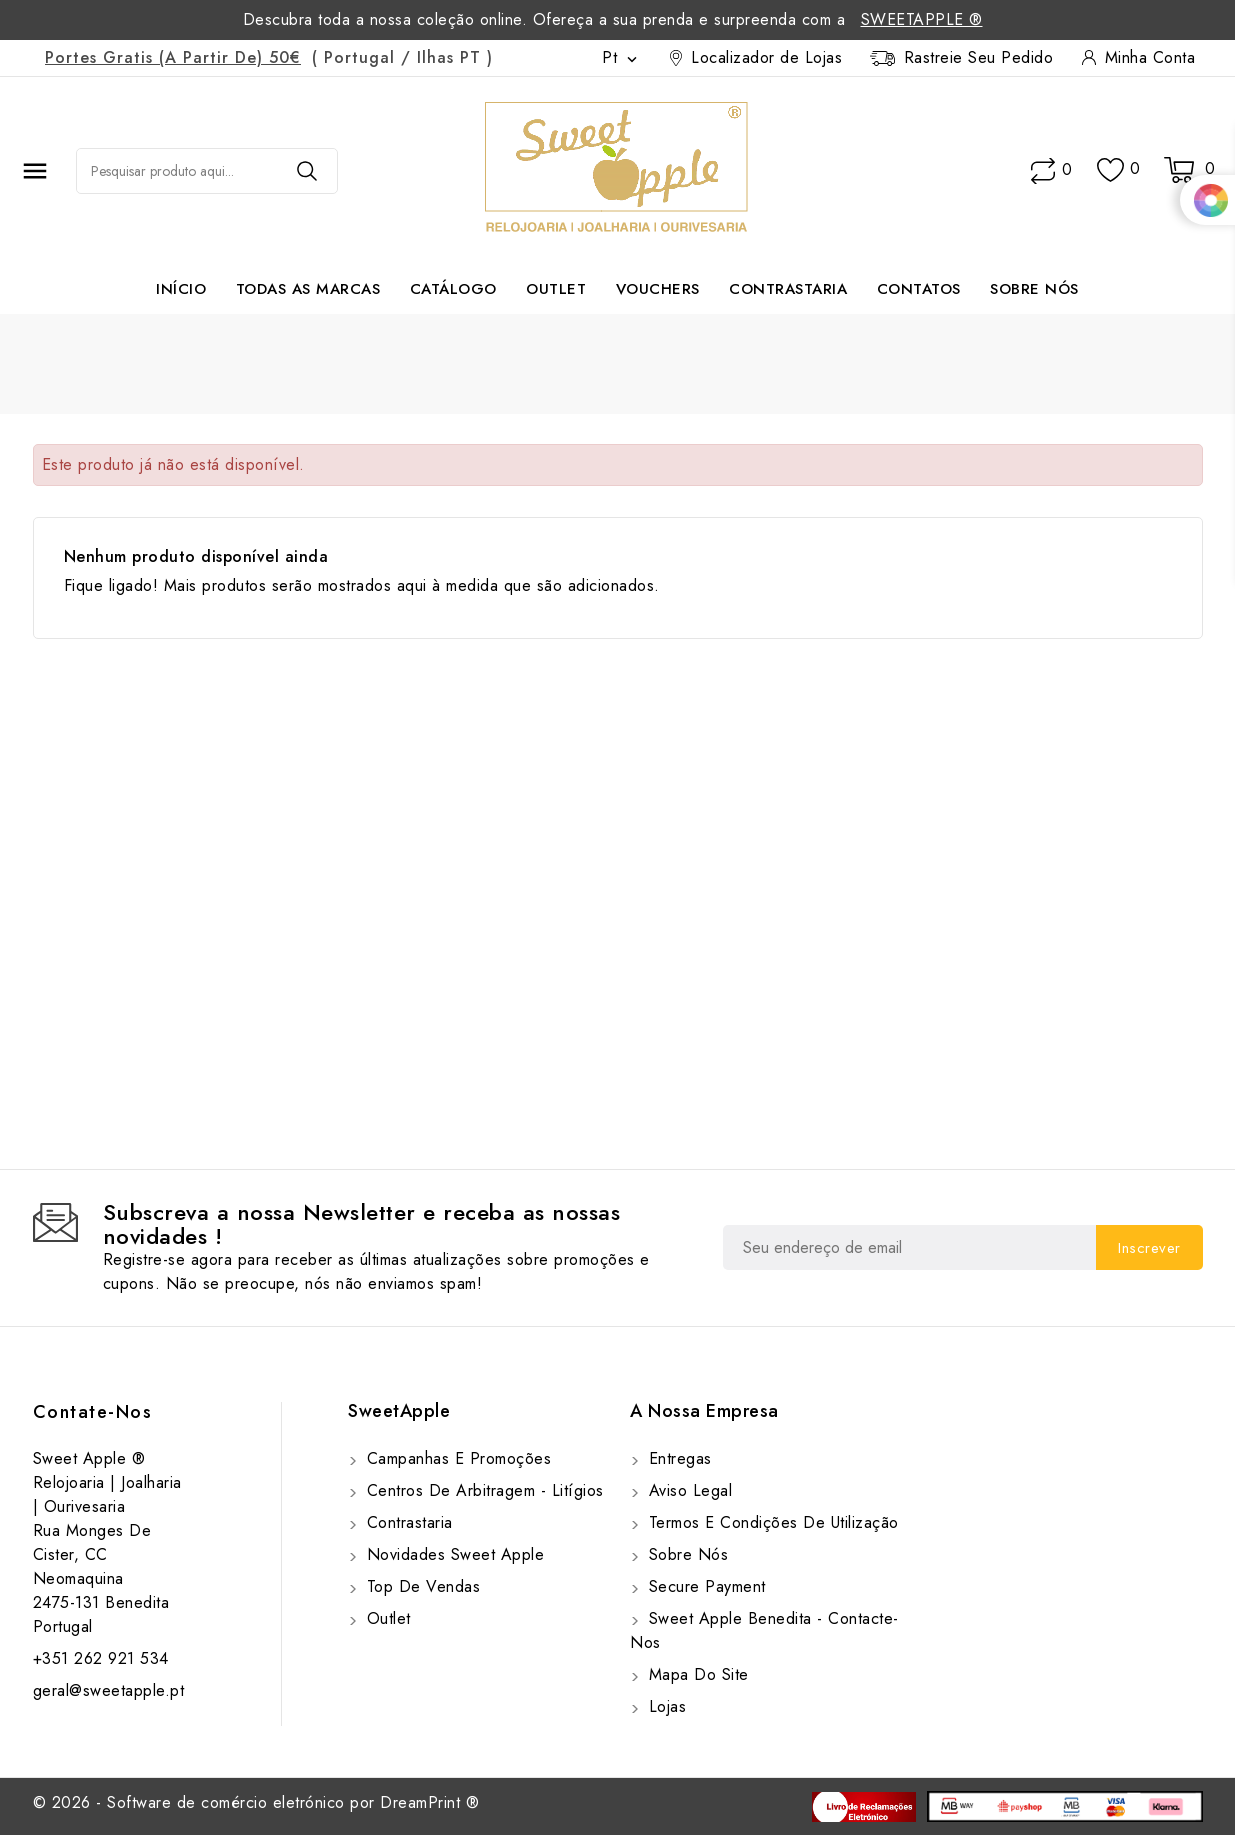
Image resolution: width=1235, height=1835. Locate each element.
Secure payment (704, 1586)
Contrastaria (788, 289)
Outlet (556, 289)
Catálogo (453, 289)
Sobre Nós (1034, 289)
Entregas (677, 1458)
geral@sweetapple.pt (109, 1690)
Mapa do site (696, 1674)
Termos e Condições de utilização (771, 1522)
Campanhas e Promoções (456, 1458)
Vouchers (658, 289)
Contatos (919, 289)
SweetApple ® (922, 19)
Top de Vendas (420, 1586)
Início (181, 289)
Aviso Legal (687, 1490)
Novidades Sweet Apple (452, 1554)
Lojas (664, 1706)
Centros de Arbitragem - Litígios (482, 1490)
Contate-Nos (93, 1412)
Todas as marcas (308, 289)
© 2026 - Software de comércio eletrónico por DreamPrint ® (256, 1802)
